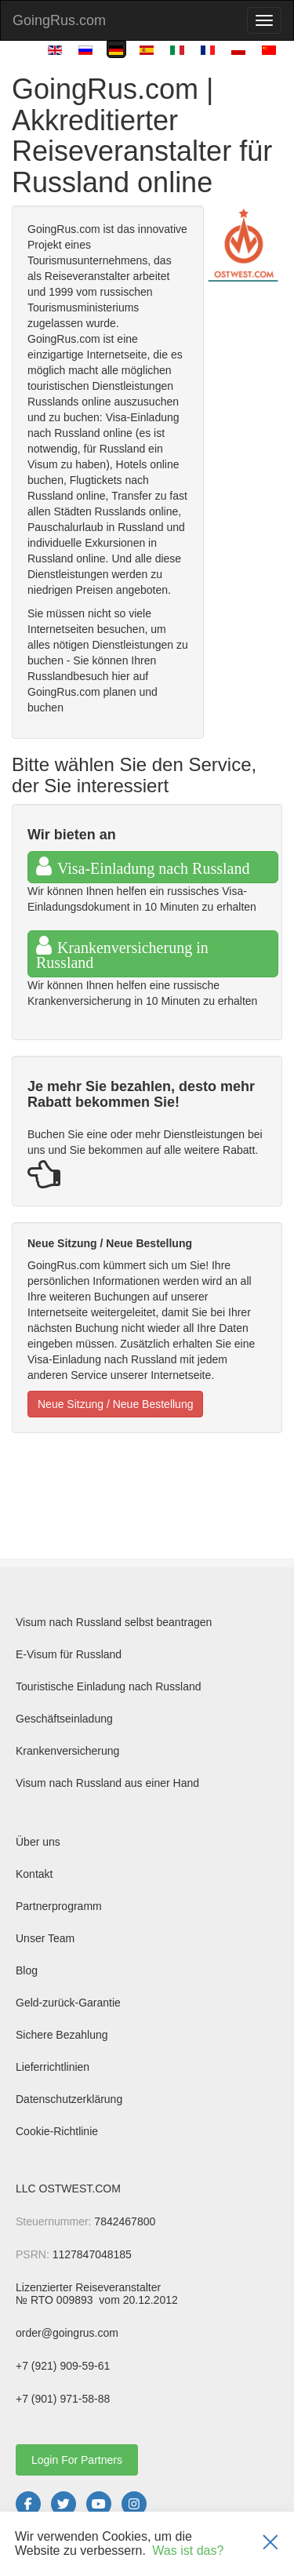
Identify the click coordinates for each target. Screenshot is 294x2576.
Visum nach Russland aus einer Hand (107, 1783)
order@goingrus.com (67, 2333)
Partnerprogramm (59, 1906)
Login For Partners (76, 2460)
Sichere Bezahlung (62, 2034)
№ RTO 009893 (56, 2300)
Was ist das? (187, 2550)
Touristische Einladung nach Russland (108, 1686)
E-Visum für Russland (69, 1654)
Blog (27, 1970)
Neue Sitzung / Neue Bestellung (115, 1404)
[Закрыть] (270, 2544)
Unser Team (45, 1938)
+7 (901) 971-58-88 (63, 2398)
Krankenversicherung (67, 1751)
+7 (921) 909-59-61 (63, 2366)
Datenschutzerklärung (69, 2099)
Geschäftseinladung (64, 1718)
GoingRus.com (59, 20)
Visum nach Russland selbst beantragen (114, 1622)
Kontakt (34, 1874)
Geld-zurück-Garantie (68, 2002)
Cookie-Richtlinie (57, 2131)
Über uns (38, 1842)
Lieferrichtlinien (52, 2067)
